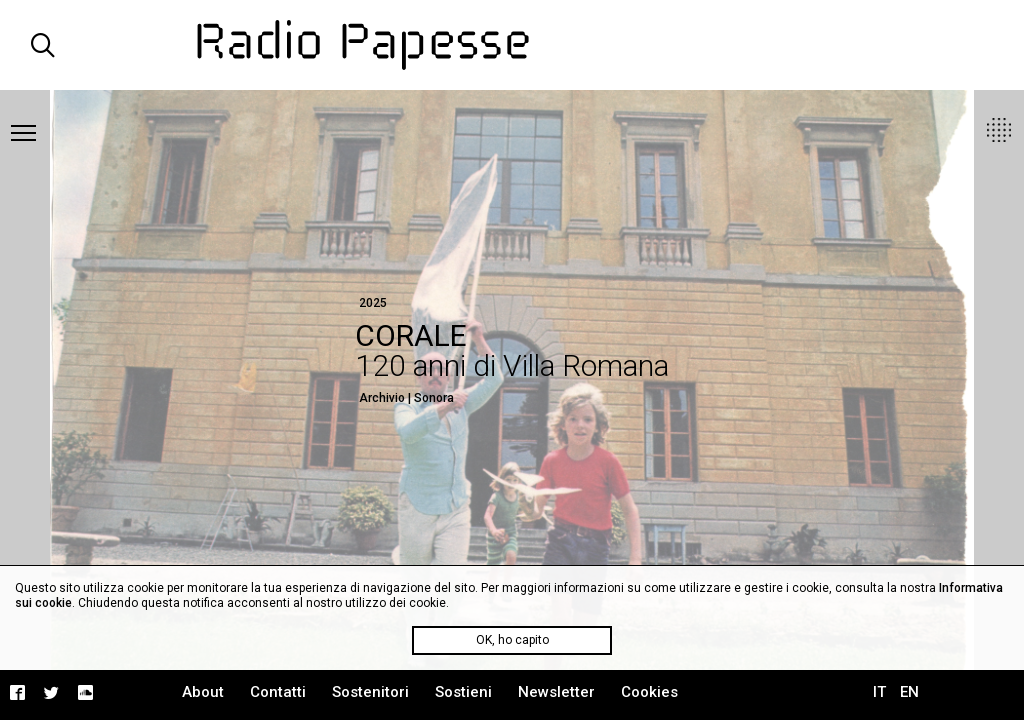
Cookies (649, 692)
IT (879, 692)
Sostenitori (370, 692)
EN (909, 692)
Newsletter (556, 692)
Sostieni (463, 692)
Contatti (278, 692)
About (203, 692)
